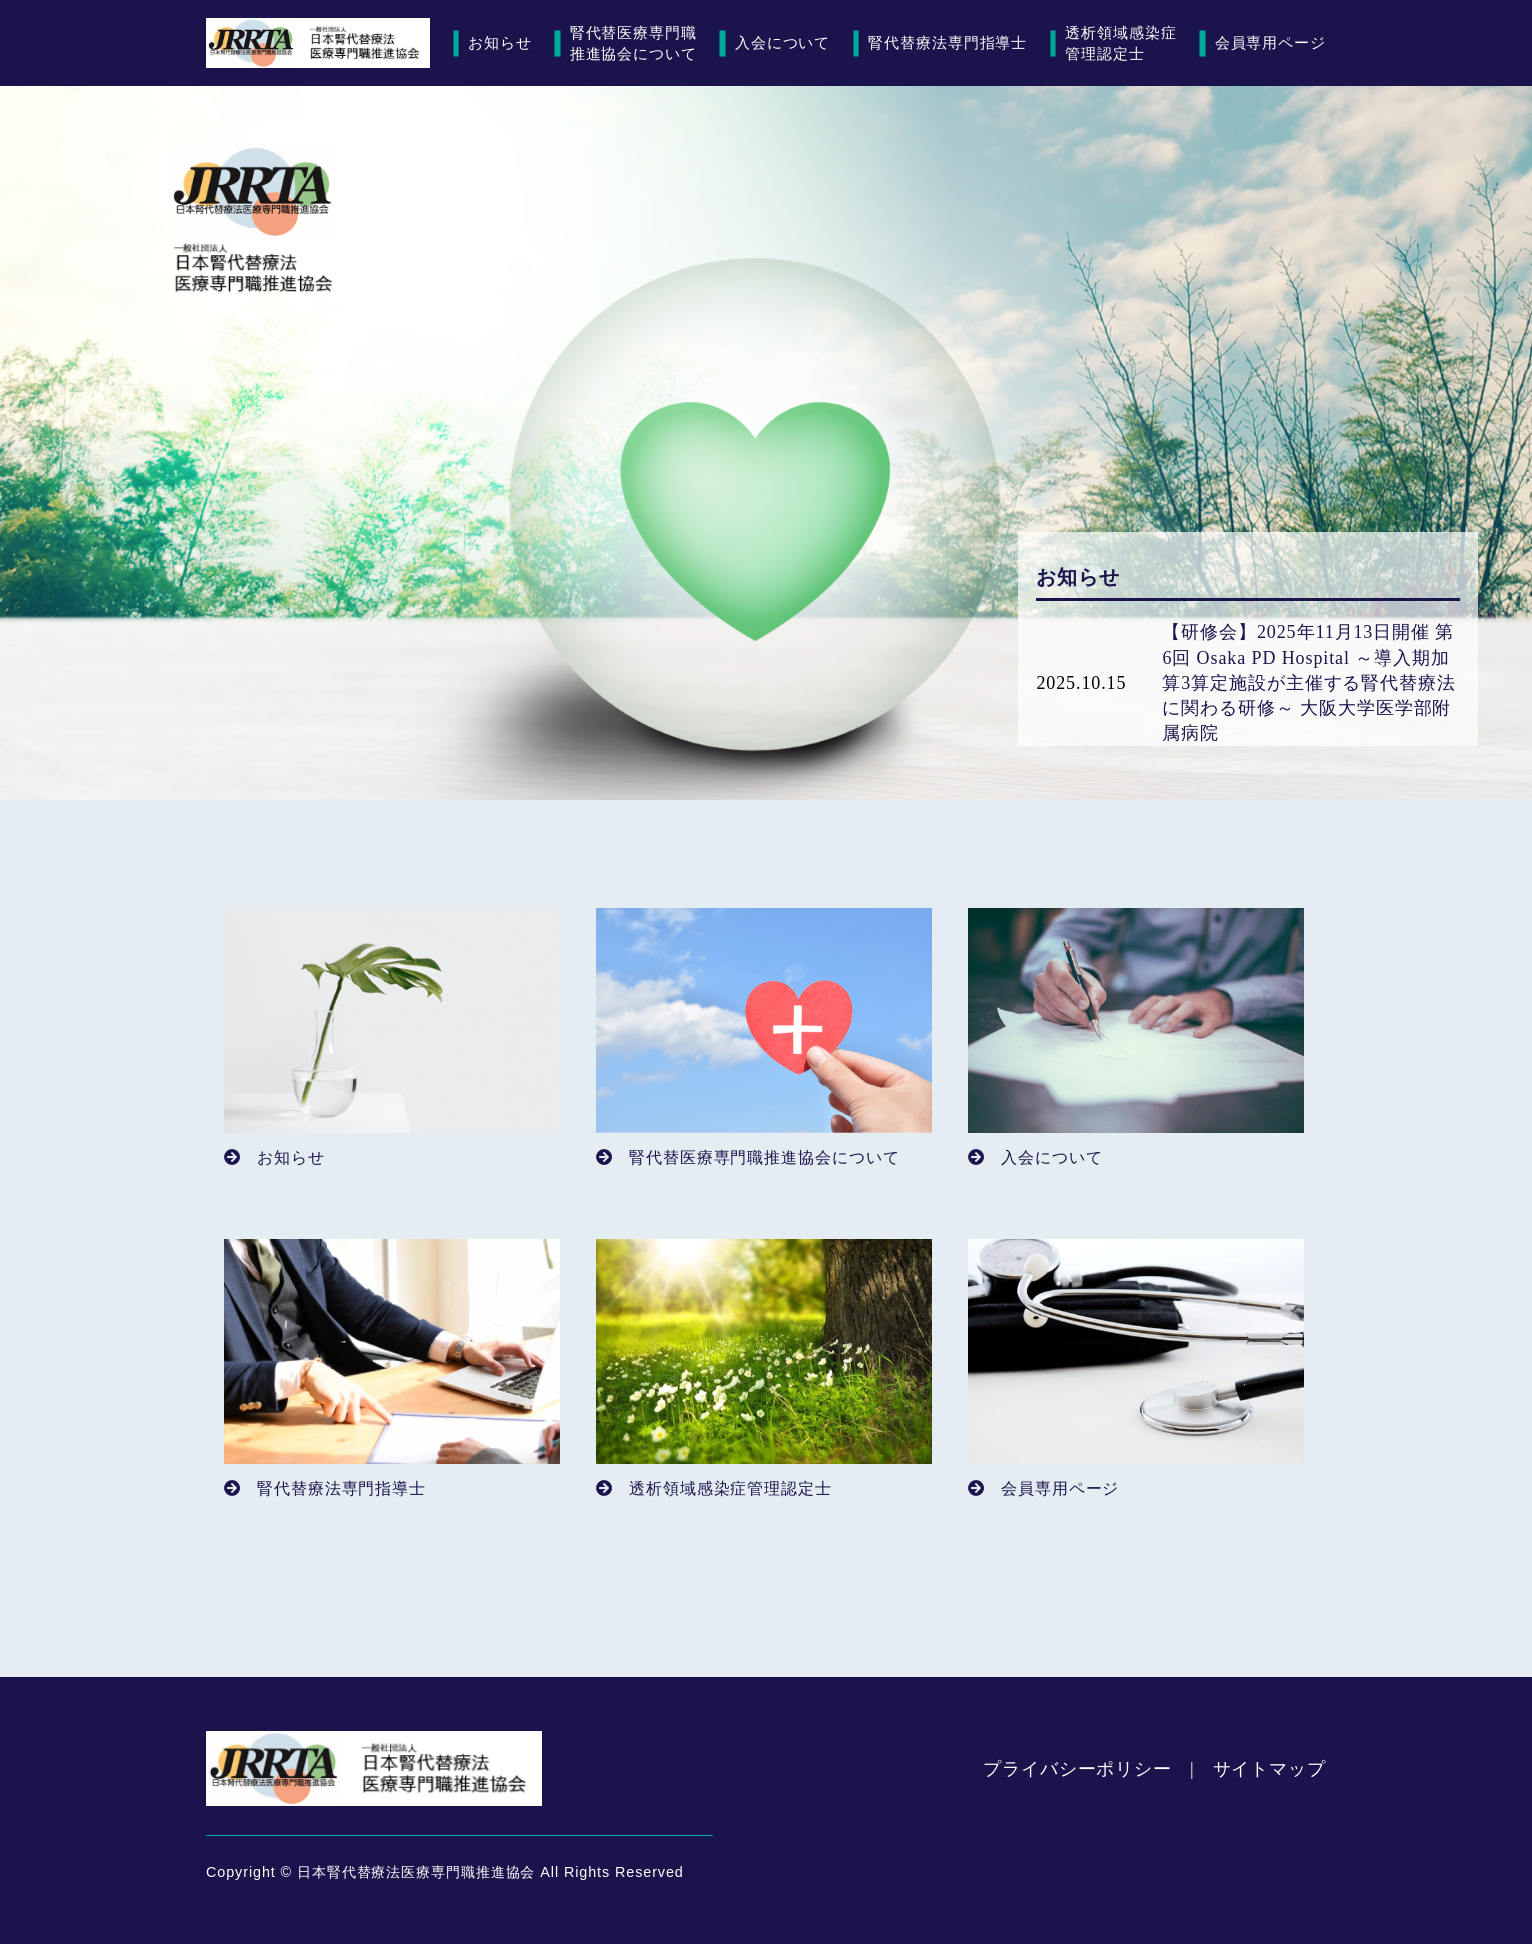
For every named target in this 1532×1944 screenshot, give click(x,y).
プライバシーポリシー (1077, 1769)
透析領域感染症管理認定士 (1120, 43)
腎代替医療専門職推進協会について (633, 43)
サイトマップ (1269, 1769)
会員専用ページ (1270, 42)
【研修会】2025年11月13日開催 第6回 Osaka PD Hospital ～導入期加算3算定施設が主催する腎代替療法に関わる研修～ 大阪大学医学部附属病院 (1308, 682)
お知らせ (500, 42)
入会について (782, 42)
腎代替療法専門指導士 (947, 42)
